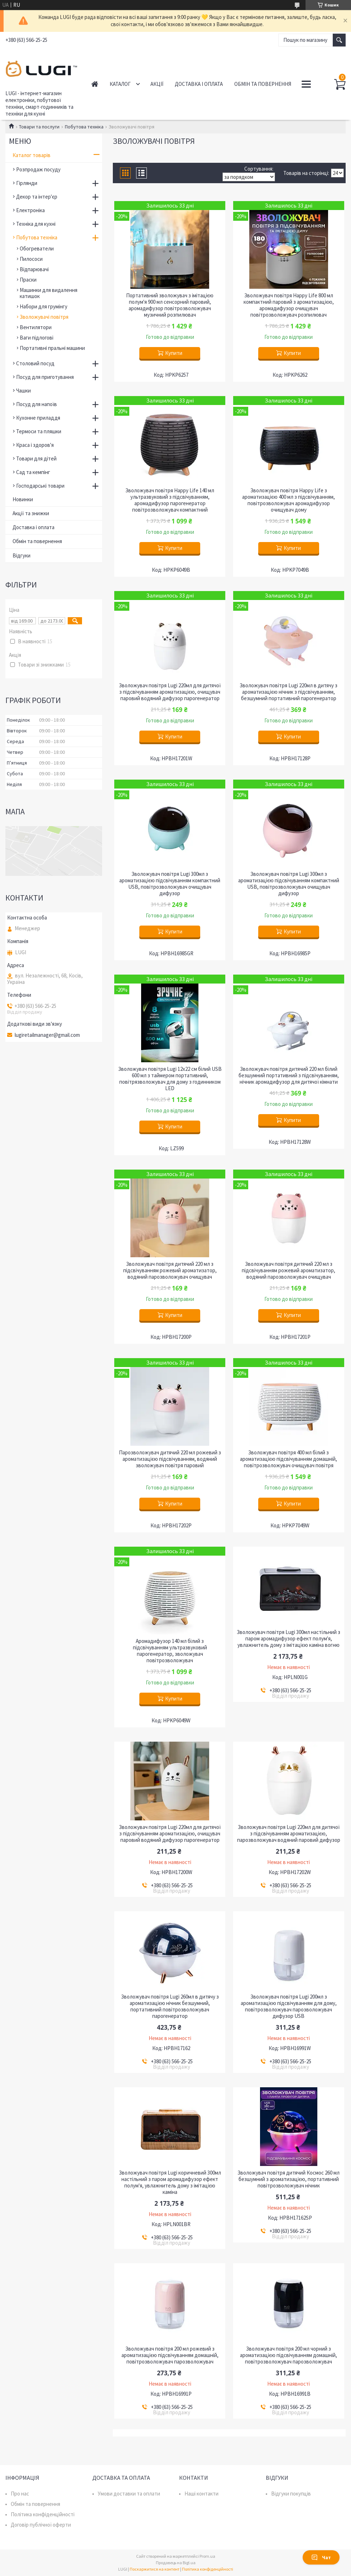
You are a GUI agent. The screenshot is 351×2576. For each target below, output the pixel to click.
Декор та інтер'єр (36, 196)
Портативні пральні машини (52, 348)
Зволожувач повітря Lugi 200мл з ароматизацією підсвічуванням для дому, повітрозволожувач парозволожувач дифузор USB (289, 2006)
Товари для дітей (36, 458)
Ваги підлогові (36, 337)
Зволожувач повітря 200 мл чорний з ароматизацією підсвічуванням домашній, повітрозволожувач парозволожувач (288, 2355)
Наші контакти (201, 2493)
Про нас (20, 2493)
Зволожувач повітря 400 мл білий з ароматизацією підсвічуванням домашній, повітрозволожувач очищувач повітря (288, 1459)
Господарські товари (40, 485)
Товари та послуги (39, 126)
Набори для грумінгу (43, 306)
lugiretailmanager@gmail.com (47, 1035)
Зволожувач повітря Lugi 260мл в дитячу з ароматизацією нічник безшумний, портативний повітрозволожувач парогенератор (170, 2006)
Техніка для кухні (36, 223)
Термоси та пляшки (38, 431)
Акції (156, 83)
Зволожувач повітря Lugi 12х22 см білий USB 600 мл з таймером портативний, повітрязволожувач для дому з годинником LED (170, 1079)
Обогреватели (37, 248)
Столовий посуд (35, 363)
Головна (95, 84)
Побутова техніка (84, 126)
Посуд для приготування (45, 377)
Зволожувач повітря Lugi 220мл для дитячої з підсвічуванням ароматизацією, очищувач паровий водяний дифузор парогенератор (170, 692)
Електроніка (30, 210)
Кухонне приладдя (38, 417)
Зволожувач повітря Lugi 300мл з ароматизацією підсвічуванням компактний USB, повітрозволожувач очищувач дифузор (169, 884)
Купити (173, 353)
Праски (28, 279)
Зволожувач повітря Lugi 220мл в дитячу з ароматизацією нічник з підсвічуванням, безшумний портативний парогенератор (288, 692)
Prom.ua (207, 2556)
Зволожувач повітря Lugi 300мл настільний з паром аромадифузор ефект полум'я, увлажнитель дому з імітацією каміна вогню (288, 1638)
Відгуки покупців (291, 2493)
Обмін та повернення (262, 83)
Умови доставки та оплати (129, 2493)
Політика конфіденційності (42, 2514)
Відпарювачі (34, 269)
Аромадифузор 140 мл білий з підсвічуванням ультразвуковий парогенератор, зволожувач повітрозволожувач (170, 1651)
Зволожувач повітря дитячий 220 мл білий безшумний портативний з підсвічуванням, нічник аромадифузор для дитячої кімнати (289, 1075)
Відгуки (21, 555)
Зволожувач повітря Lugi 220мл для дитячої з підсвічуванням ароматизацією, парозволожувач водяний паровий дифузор (288, 1833)
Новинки (23, 499)
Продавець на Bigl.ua (176, 2562)
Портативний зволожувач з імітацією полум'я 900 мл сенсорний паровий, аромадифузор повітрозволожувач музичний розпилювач (169, 305)
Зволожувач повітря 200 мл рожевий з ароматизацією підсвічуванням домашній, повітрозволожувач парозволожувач (169, 2355)
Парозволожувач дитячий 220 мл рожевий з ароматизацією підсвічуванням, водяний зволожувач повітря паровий (170, 1459)
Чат (321, 2557)
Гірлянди (26, 183)
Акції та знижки (31, 513)
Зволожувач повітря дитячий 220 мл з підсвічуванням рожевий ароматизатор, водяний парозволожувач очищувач (170, 1270)
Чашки (23, 390)
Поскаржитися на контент (154, 2569)
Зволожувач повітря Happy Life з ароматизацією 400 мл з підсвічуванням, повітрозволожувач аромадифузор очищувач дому (288, 500)
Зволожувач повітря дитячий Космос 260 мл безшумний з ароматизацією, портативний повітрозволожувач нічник (288, 2179)
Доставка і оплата (199, 83)
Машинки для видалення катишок (48, 293)
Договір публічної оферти (41, 2524)
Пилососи (31, 258)
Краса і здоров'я (35, 444)
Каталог (120, 83)
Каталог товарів (32, 155)
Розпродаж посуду (38, 169)
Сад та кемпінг (33, 472)
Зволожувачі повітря (44, 316)
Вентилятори (36, 327)
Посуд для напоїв (36, 404)
